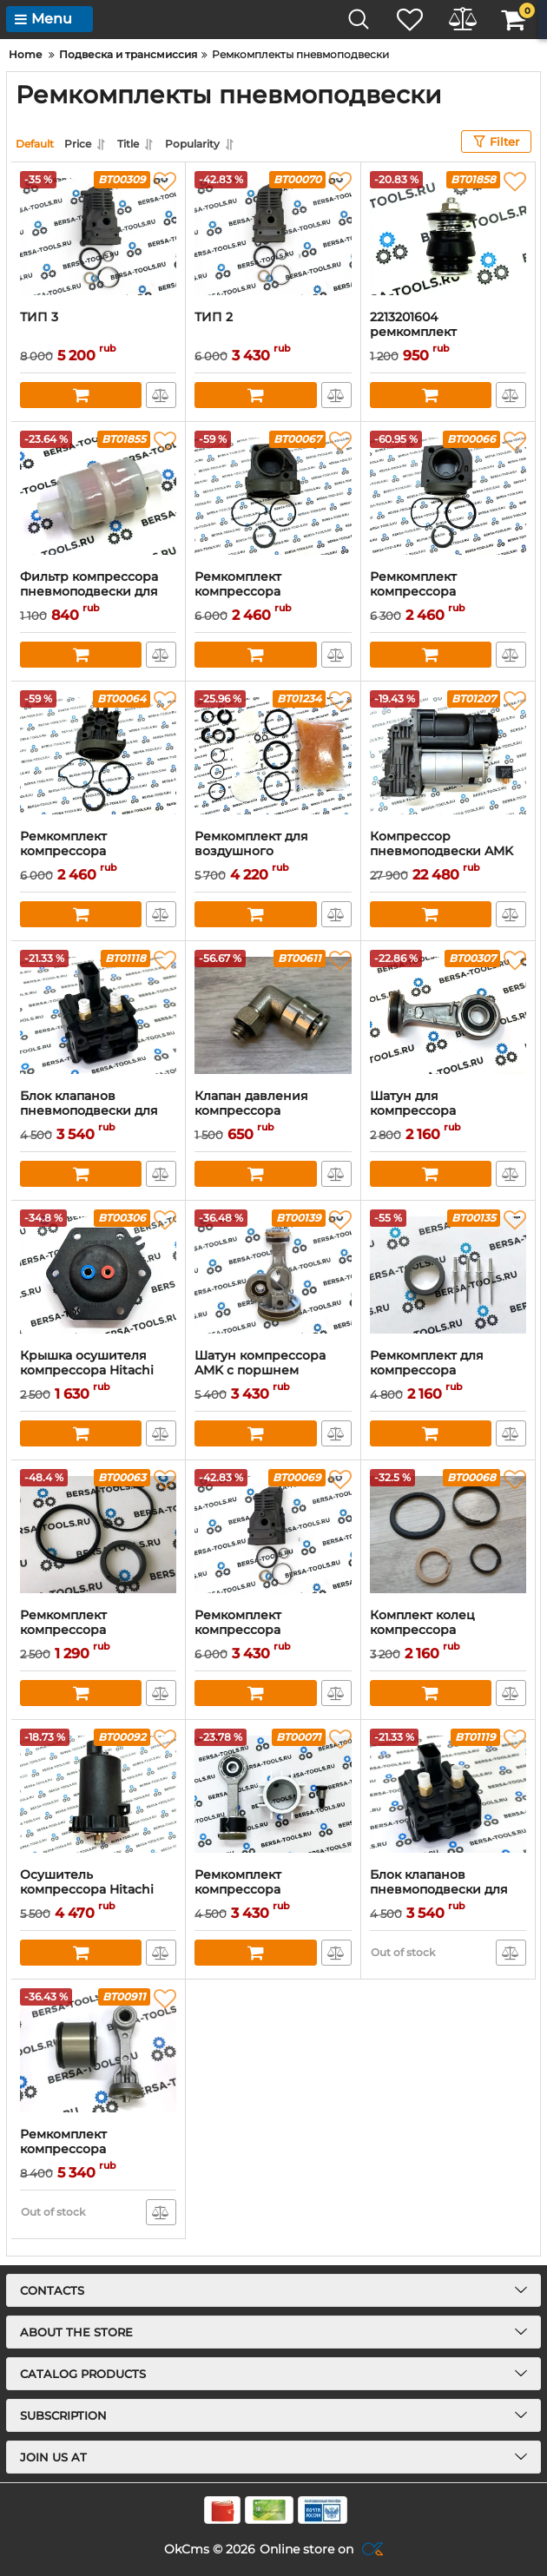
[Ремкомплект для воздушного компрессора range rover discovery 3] (272, 755)
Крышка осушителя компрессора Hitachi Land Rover (87, 1370)
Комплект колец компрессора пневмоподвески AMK (441, 1630)
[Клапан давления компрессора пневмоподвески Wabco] (272, 1015)
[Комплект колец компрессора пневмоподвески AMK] (448, 1534)
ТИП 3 (39, 317)
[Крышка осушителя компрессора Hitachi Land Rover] (98, 1274)
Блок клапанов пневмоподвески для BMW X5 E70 (89, 1111)
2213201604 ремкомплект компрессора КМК (429, 332)
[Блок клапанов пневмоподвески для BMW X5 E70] (98, 1015)
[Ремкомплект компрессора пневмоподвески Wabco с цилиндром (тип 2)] (448, 496)
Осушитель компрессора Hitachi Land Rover (87, 1890)
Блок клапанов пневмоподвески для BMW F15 (439, 1890)
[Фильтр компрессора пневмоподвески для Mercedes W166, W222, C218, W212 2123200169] (98, 496)
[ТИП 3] (98, 236)
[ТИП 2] (272, 236)
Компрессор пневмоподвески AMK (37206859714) (441, 851)
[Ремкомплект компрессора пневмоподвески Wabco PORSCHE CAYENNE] (98, 1534)
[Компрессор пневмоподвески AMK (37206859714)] (448, 755)
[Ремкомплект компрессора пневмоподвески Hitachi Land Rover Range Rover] (272, 1794)
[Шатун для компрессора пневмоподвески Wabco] (448, 1015)
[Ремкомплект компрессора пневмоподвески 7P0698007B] (98, 2053)
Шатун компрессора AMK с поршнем (260, 1363)
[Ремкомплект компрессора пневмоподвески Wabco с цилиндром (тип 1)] (98, 755)
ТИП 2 (213, 317)
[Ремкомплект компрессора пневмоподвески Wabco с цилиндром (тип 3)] (272, 496)
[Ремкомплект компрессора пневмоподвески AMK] (272, 1534)
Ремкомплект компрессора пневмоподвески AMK (266, 1630)
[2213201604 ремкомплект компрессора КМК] (448, 236)
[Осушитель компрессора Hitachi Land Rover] (98, 1794)
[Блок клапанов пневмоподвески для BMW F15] (448, 1794)
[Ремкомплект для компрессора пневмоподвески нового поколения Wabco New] (448, 1274)
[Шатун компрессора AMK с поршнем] (272, 1274)
